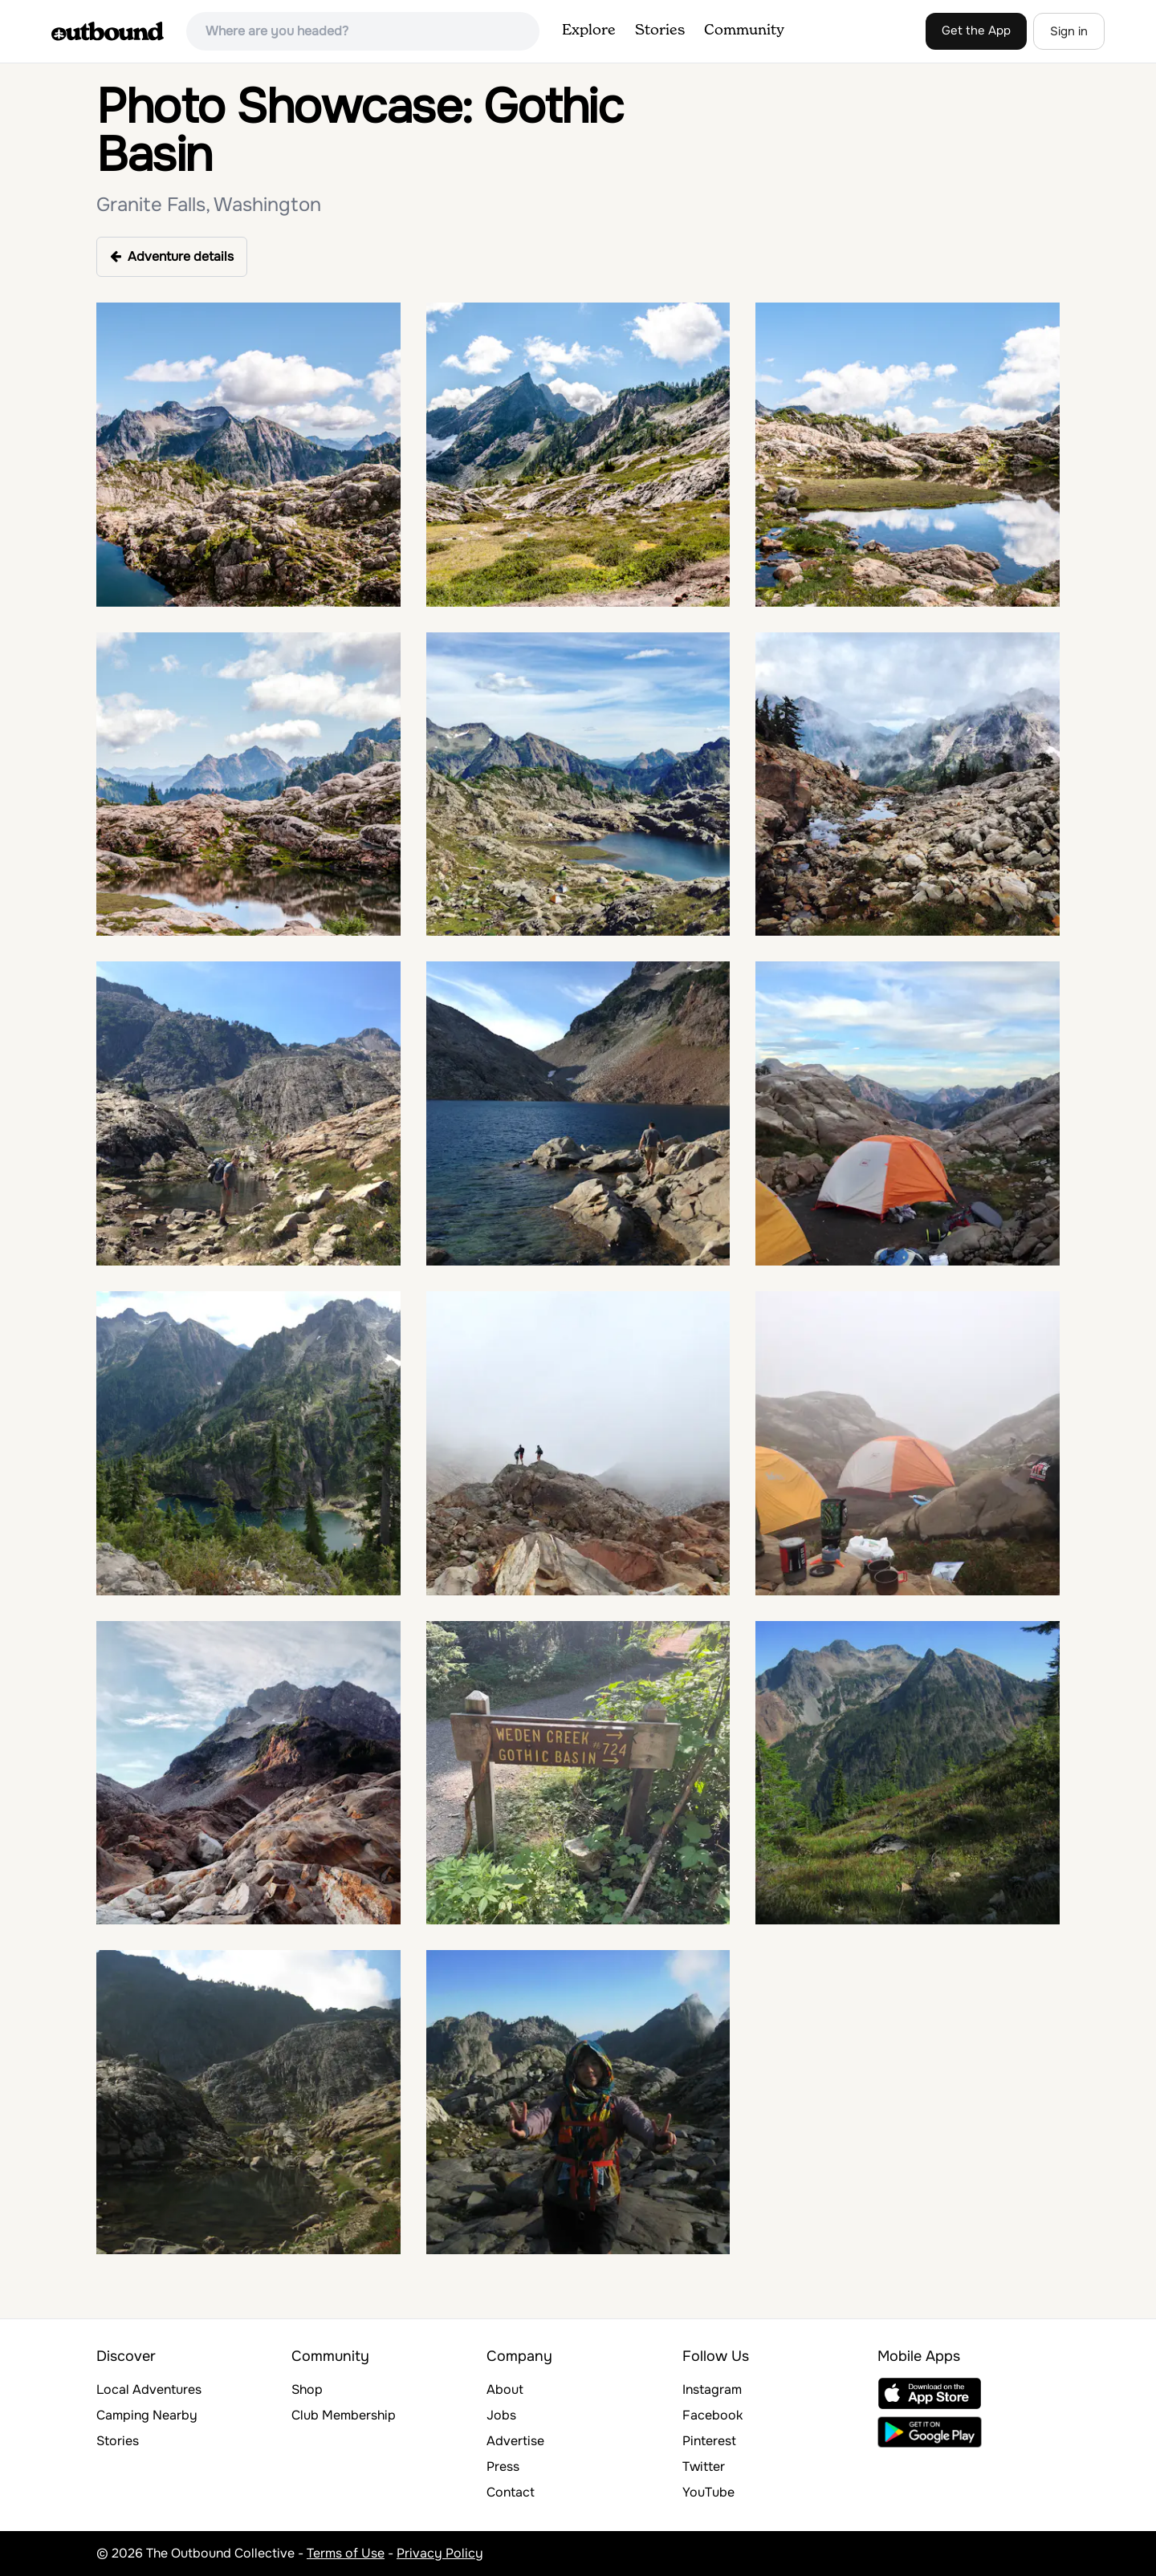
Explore (589, 30)
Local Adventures (148, 2389)
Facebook (712, 2415)
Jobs (501, 2415)
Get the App (976, 30)
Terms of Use (346, 2553)
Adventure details (172, 256)
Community (744, 30)
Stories (660, 30)
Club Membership (343, 2415)
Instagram (712, 2389)
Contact (510, 2492)
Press (502, 2466)
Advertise (515, 2440)
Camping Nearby (146, 2415)
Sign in (1069, 31)
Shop (307, 2389)
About (504, 2389)
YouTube (708, 2492)
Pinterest (709, 2440)
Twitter (703, 2466)
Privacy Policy (440, 2553)
